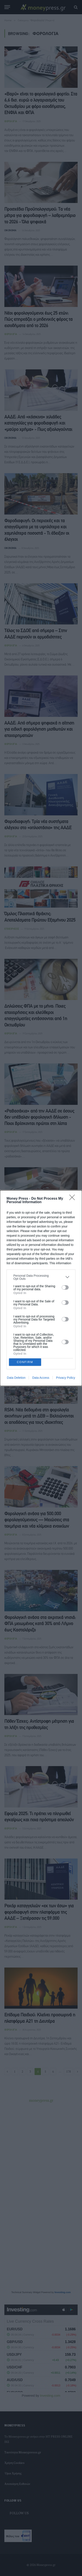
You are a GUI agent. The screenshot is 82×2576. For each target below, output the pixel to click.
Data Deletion (16, 1377)
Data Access (40, 1377)
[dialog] (41, 1288)
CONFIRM (25, 1362)
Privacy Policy (65, 1377)
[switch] (65, 1287)
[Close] (73, 1199)
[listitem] (41, 1277)
